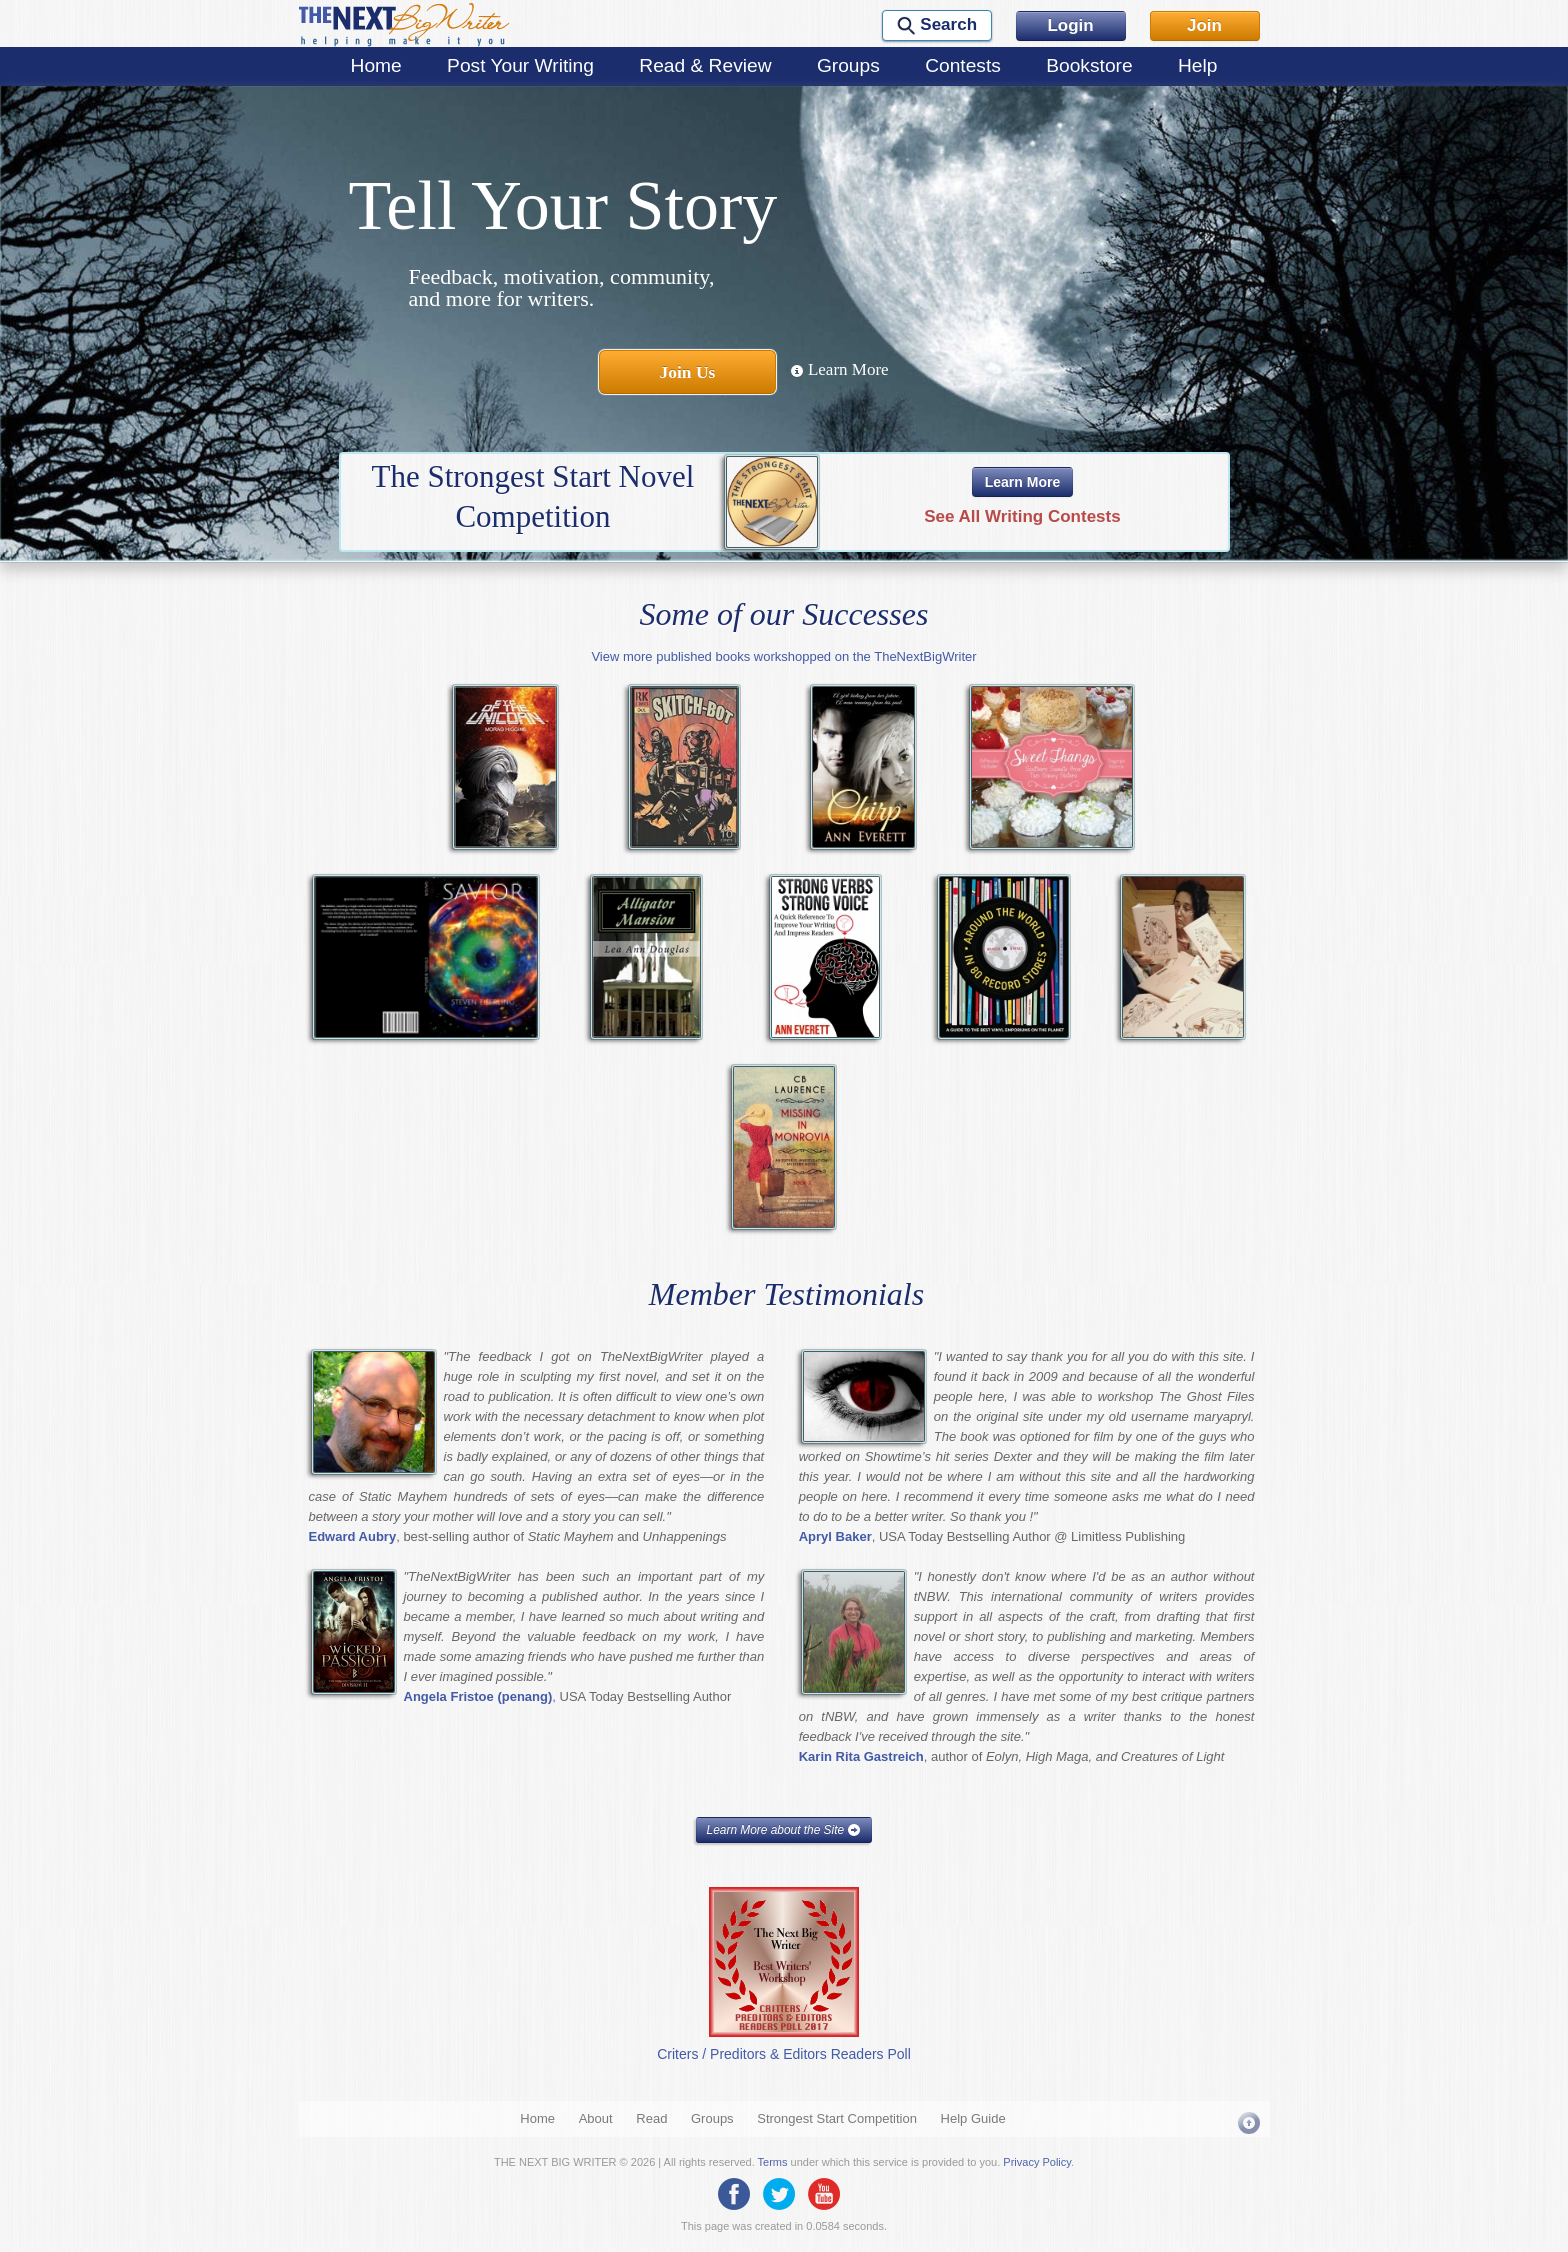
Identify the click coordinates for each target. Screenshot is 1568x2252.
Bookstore (1089, 65)
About (596, 2118)
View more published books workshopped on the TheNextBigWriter (783, 656)
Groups (848, 65)
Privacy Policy (1037, 2162)
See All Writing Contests (1022, 516)
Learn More (839, 369)
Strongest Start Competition (837, 2118)
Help (1197, 65)
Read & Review (705, 65)
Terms (773, 2162)
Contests (963, 65)
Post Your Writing (520, 65)
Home (376, 65)
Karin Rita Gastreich (861, 1756)
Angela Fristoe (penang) (478, 1696)
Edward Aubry (353, 1536)
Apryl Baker (835, 1536)
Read (651, 2118)
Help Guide (973, 2118)
